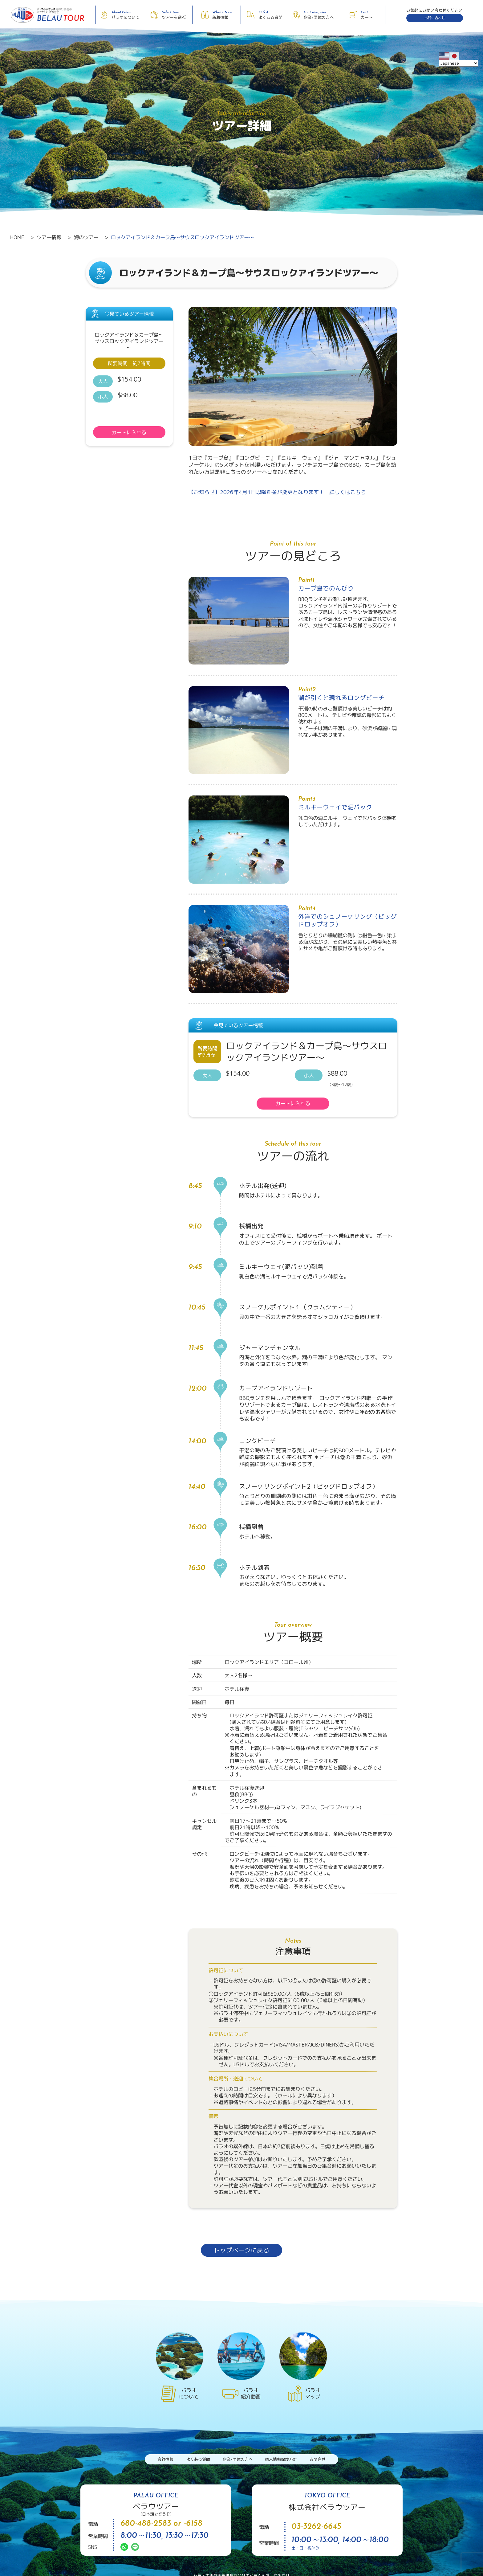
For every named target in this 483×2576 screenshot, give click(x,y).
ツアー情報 (49, 237)
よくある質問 (198, 2459)
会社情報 (165, 2459)
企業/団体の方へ (238, 2459)
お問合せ (318, 2459)
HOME (17, 237)
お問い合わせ (434, 17)
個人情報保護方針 (281, 2459)
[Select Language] (458, 63)
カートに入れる (129, 432)
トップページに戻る (241, 2250)
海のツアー (86, 237)
